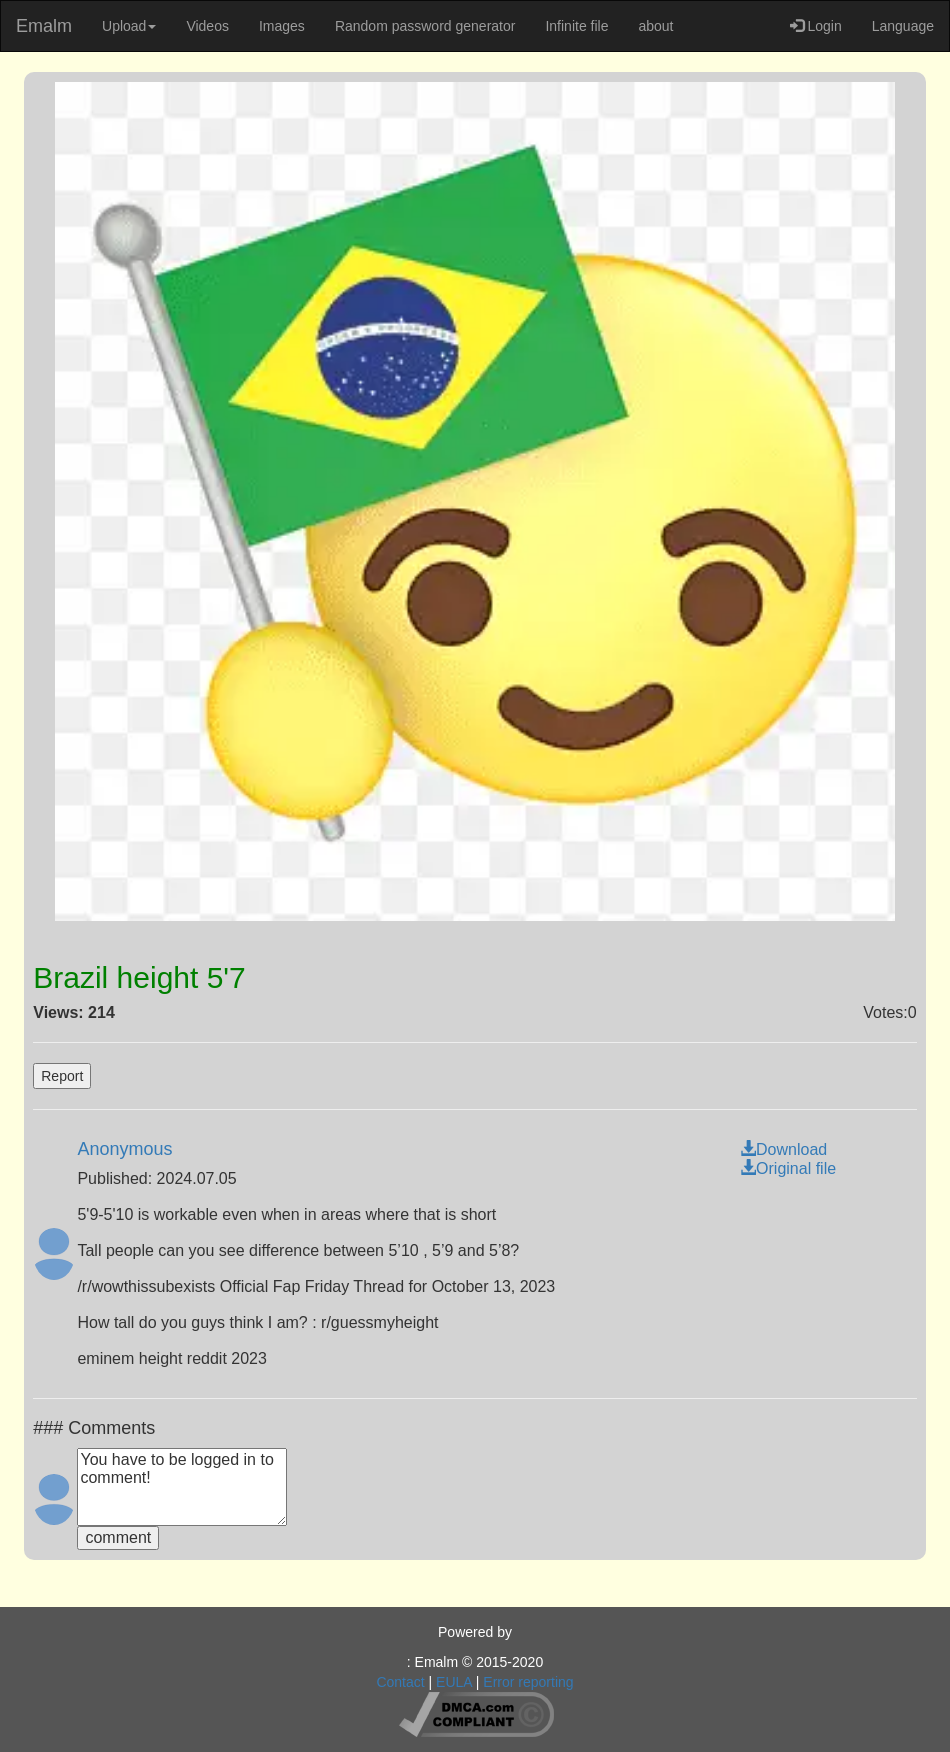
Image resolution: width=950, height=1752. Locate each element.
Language (903, 26)
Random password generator (425, 26)
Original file (788, 1168)
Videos (207, 26)
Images (282, 26)
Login (816, 26)
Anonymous (124, 1149)
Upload (129, 26)
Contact (400, 1682)
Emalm (44, 26)
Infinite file (576, 26)
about (655, 26)
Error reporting (528, 1682)
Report (62, 1076)
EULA (454, 1682)
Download (783, 1149)
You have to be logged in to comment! (182, 1487)
